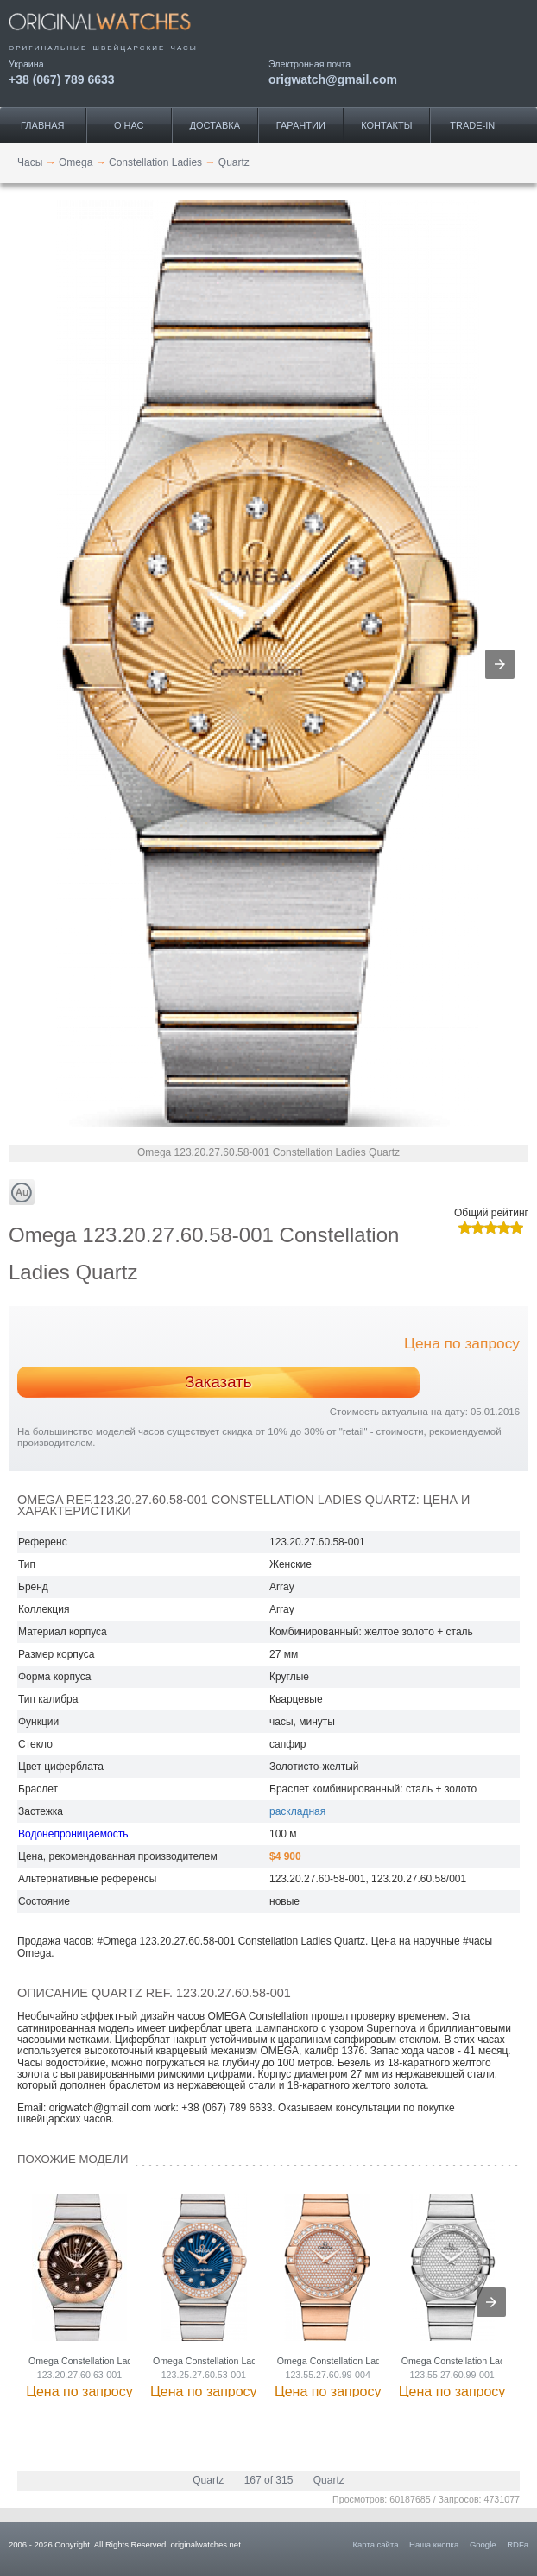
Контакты (386, 125)
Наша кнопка (433, 2544)
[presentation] (491, 2302)
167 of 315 (269, 2480)
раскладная (297, 1811)
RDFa (517, 2544)
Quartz (208, 2480)
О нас (129, 125)
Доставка (215, 125)
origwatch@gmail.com (332, 79)
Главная (42, 125)
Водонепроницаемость (73, 1834)
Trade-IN (472, 125)
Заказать (218, 1382)
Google (483, 2544)
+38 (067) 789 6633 (62, 79)
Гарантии (300, 125)
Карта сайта (376, 2544)
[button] (500, 664)
